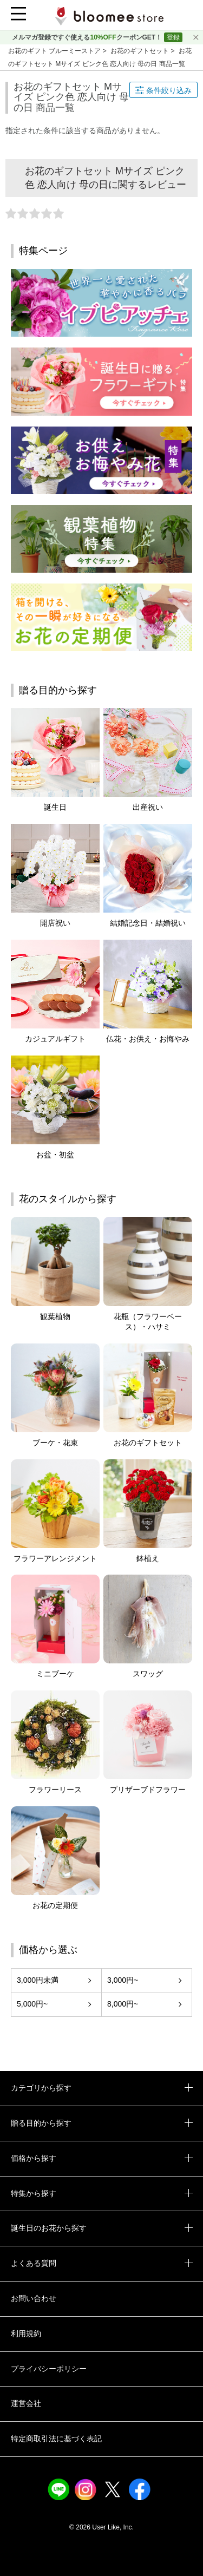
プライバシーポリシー (49, 2368)
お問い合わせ (33, 2298)
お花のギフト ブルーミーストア (55, 51)
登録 (173, 37)
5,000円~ (32, 2004)
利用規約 (26, 2333)
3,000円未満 (37, 1980)
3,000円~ (122, 1980)
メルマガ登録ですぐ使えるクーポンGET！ (87, 37)
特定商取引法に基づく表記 (56, 2438)
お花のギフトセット (140, 51)
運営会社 (26, 2403)
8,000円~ (122, 2004)
